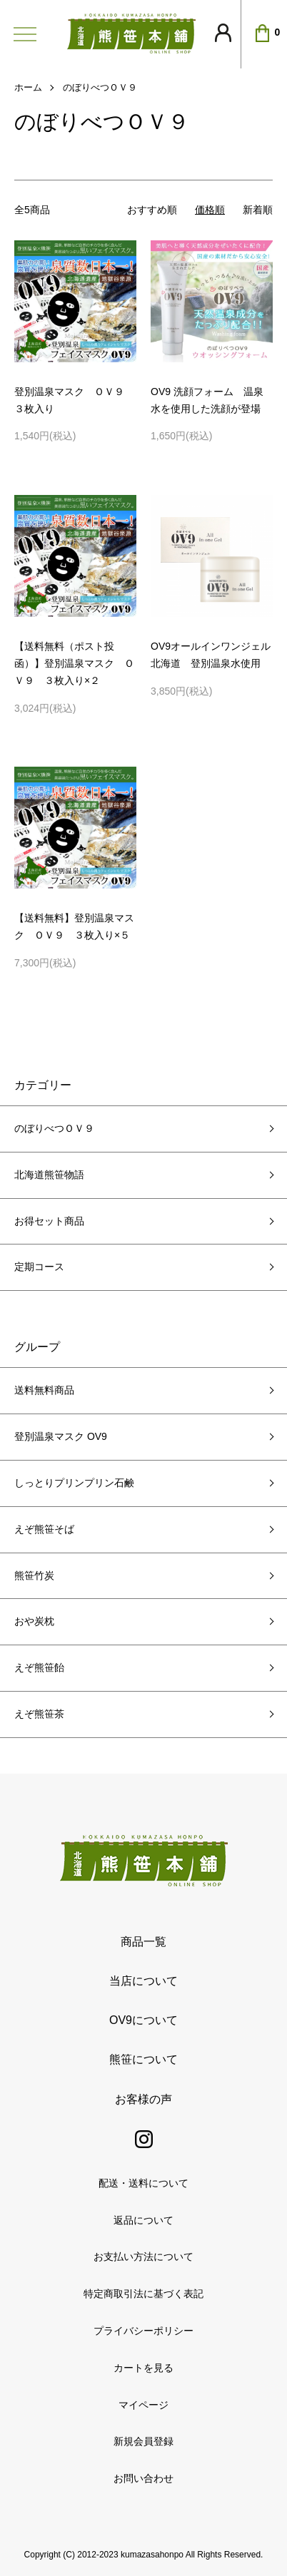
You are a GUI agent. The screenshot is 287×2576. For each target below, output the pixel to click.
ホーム (28, 87)
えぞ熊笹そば (44, 1529)
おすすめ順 (152, 209)
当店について (143, 1981)
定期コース (39, 1266)
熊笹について (143, 2059)
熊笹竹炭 (34, 1575)
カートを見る (143, 2367)
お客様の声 (143, 2099)
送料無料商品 (44, 1390)
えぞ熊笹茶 (39, 1713)
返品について (143, 2220)
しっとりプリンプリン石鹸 (74, 1482)
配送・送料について (143, 2183)
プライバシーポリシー (143, 2330)
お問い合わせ (143, 2478)
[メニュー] (21, 33)
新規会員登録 (143, 2441)
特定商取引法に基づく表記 (143, 2293)
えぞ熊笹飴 (39, 1667)
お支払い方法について (143, 2256)
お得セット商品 (49, 1221)
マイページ (143, 2405)
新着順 (258, 209)
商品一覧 (143, 1942)
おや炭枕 (34, 1621)
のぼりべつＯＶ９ (100, 87)
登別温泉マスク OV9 (60, 1436)
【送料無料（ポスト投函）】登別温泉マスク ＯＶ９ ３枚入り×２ (74, 663)
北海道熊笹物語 (49, 1174)
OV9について (143, 2020)
